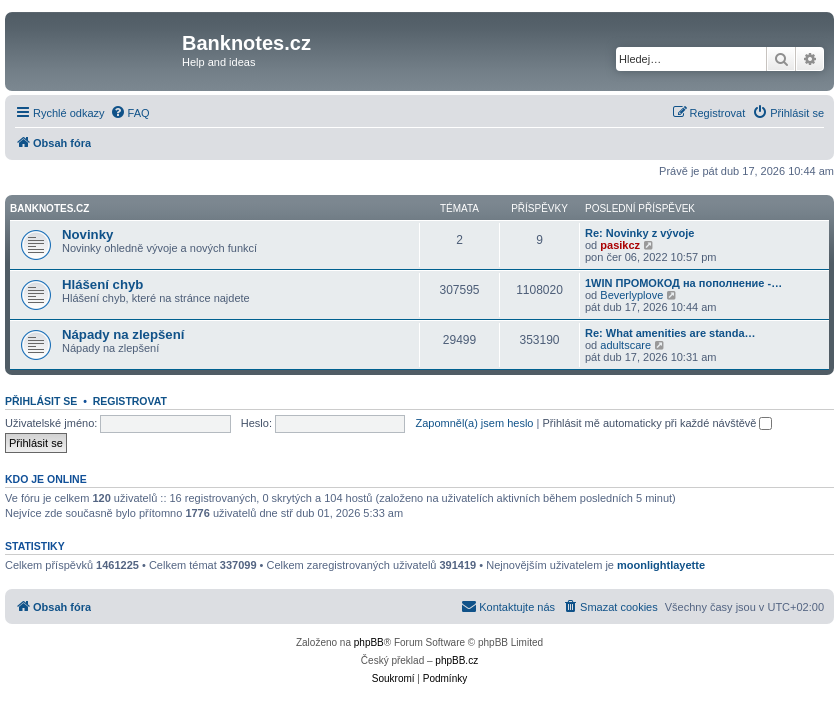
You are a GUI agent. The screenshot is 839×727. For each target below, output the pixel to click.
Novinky (87, 234)
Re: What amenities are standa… (670, 333)
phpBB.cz (456, 660)
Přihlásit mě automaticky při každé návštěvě (657, 423)
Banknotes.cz (49, 208)
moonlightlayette (661, 565)
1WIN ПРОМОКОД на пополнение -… (683, 283)
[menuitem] (130, 113)
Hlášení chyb (102, 284)
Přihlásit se (41, 401)
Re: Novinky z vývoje (639, 233)
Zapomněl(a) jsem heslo (474, 423)
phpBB (369, 642)
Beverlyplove (631, 295)
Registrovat (130, 401)
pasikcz (620, 245)
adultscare (625, 345)
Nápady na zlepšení (123, 334)
